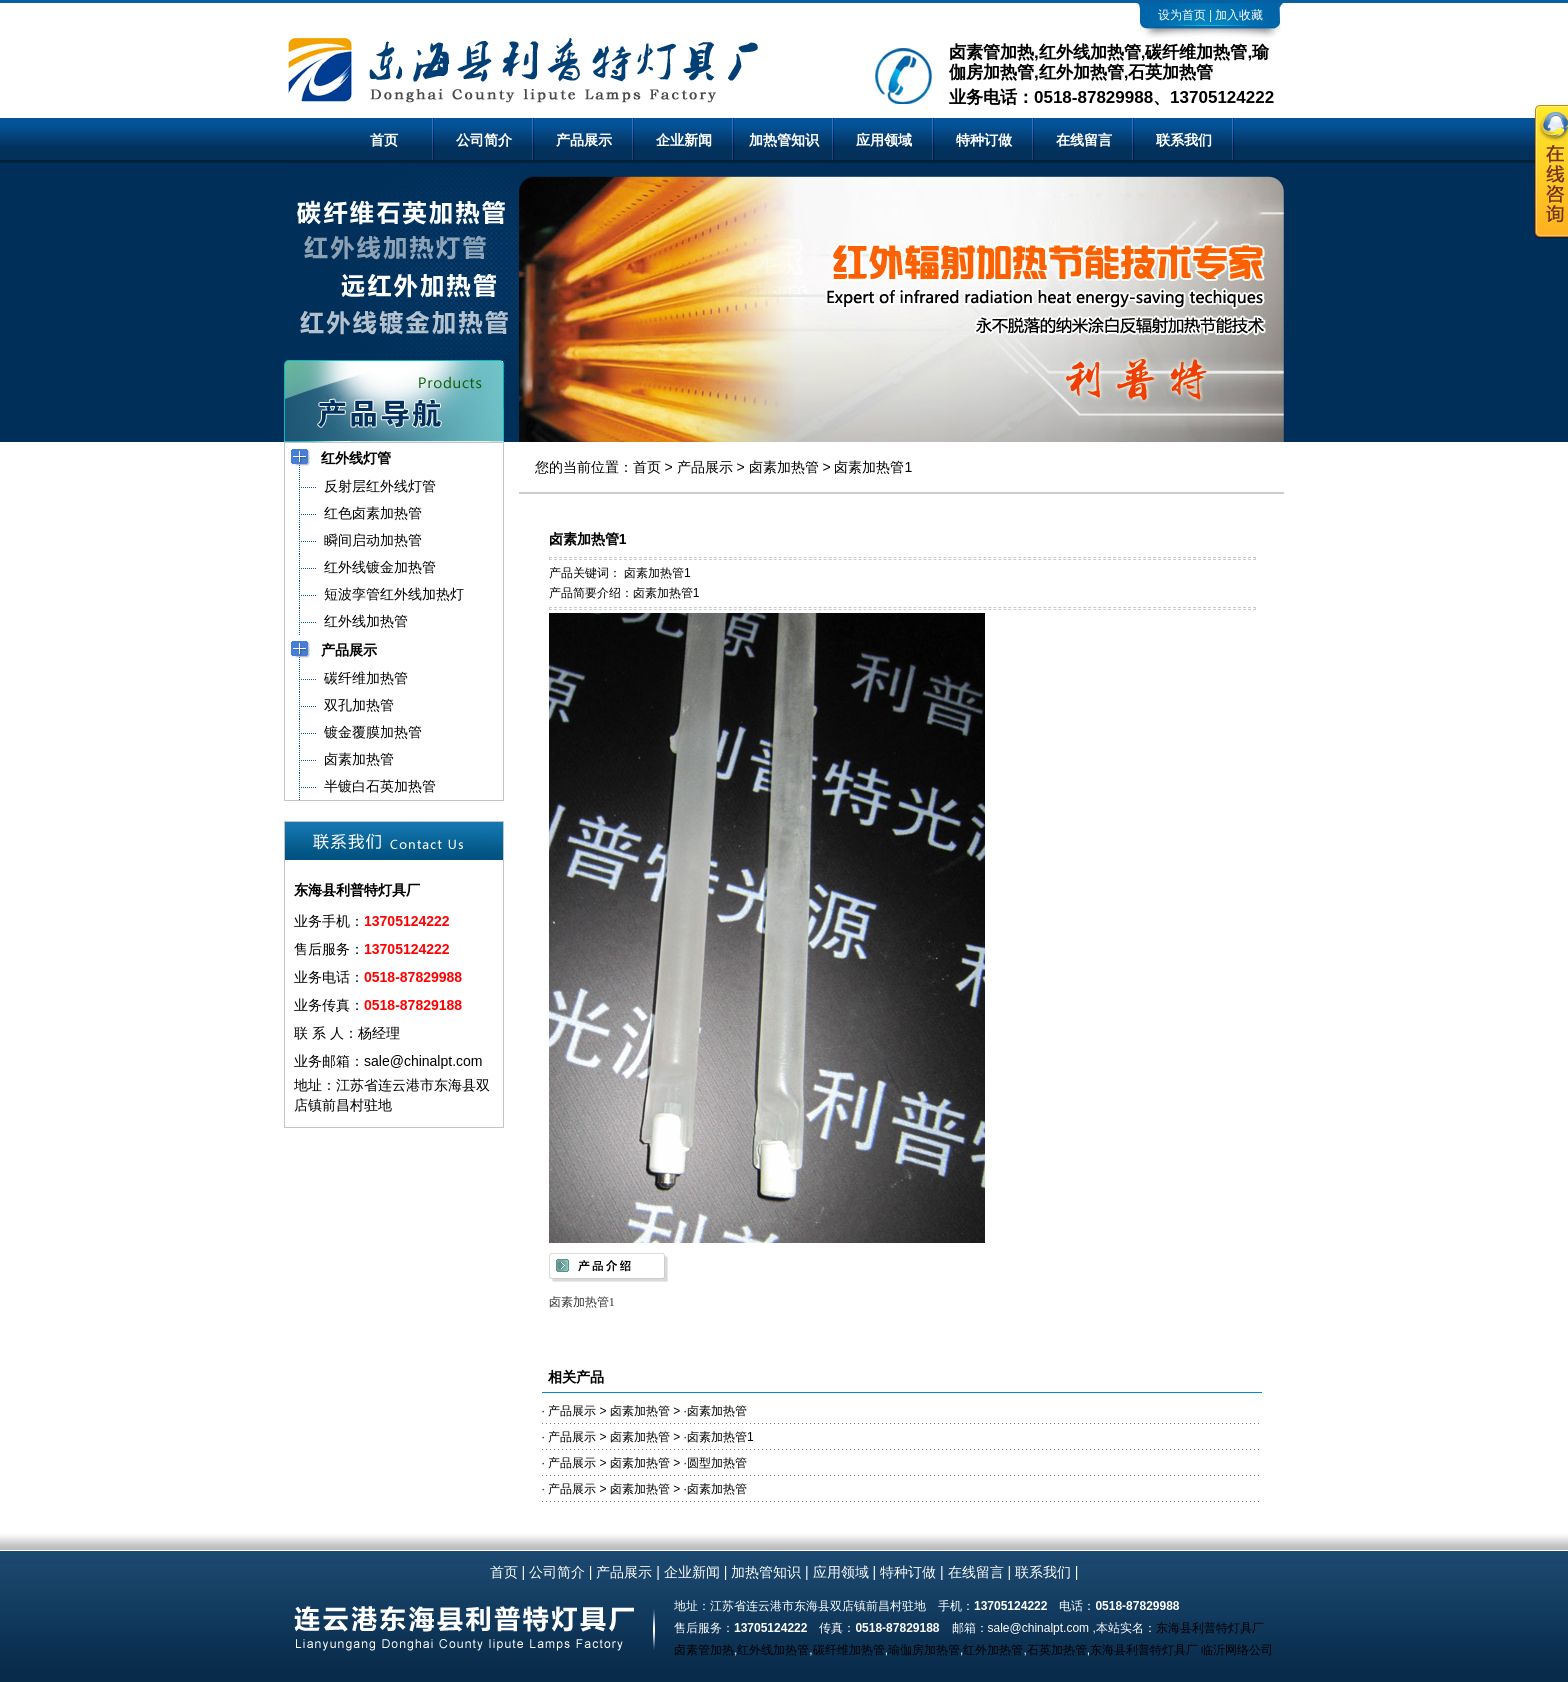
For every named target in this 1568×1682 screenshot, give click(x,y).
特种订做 (984, 140)
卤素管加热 (704, 1650)
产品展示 (584, 140)
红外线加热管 (773, 1650)
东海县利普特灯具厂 (1210, 1628)
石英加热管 (1057, 1650)
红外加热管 (993, 1650)
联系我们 (1184, 140)
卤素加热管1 (873, 467)
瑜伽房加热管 (924, 1650)
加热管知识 (784, 140)
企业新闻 (684, 140)
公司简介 (484, 140)
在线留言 (1084, 140)
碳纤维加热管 (849, 1650)
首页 (384, 140)
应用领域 (884, 140)
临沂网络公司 (1237, 1650)
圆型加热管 (717, 1463)
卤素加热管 (784, 467)
